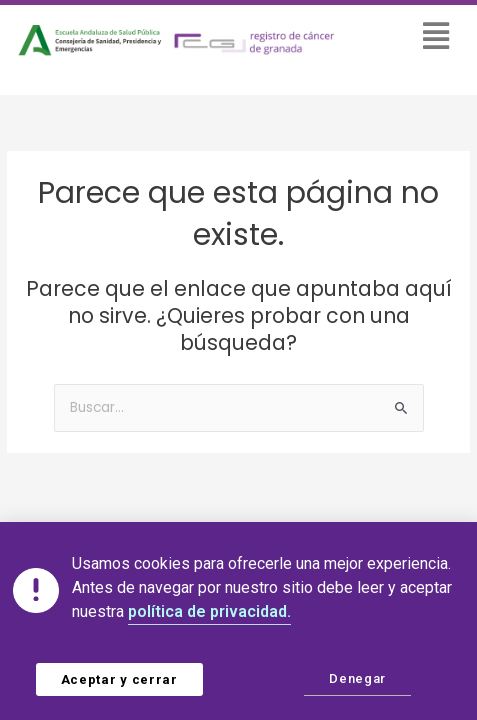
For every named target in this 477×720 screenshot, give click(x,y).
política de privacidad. (209, 611)
